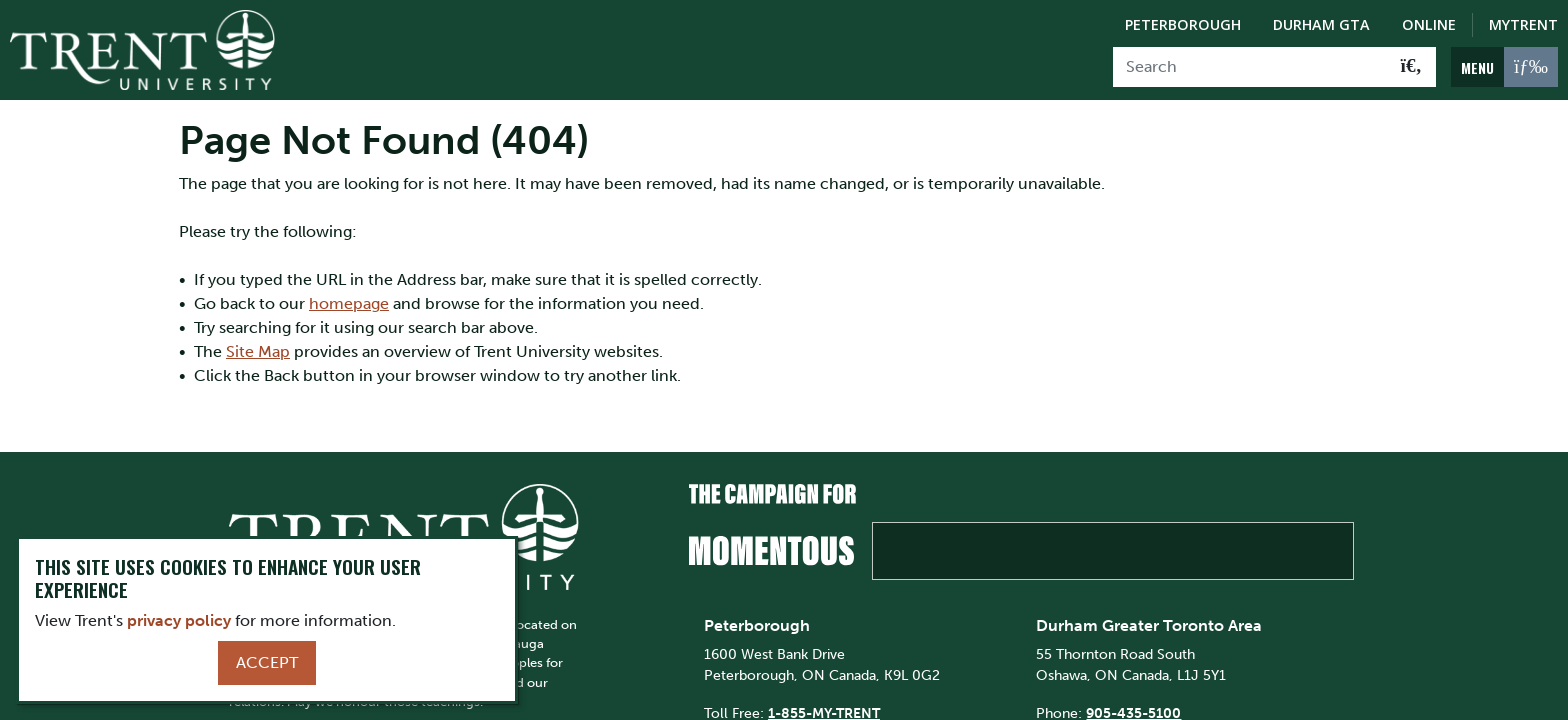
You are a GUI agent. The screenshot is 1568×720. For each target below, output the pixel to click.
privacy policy (179, 620)
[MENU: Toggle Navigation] (1504, 67)
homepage (349, 303)
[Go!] (1411, 67)
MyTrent (1523, 24)
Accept (267, 662)
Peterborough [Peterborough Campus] (1183, 24)
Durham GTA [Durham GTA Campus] (1321, 24)
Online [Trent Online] (1429, 24)
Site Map (258, 351)
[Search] (1250, 67)
